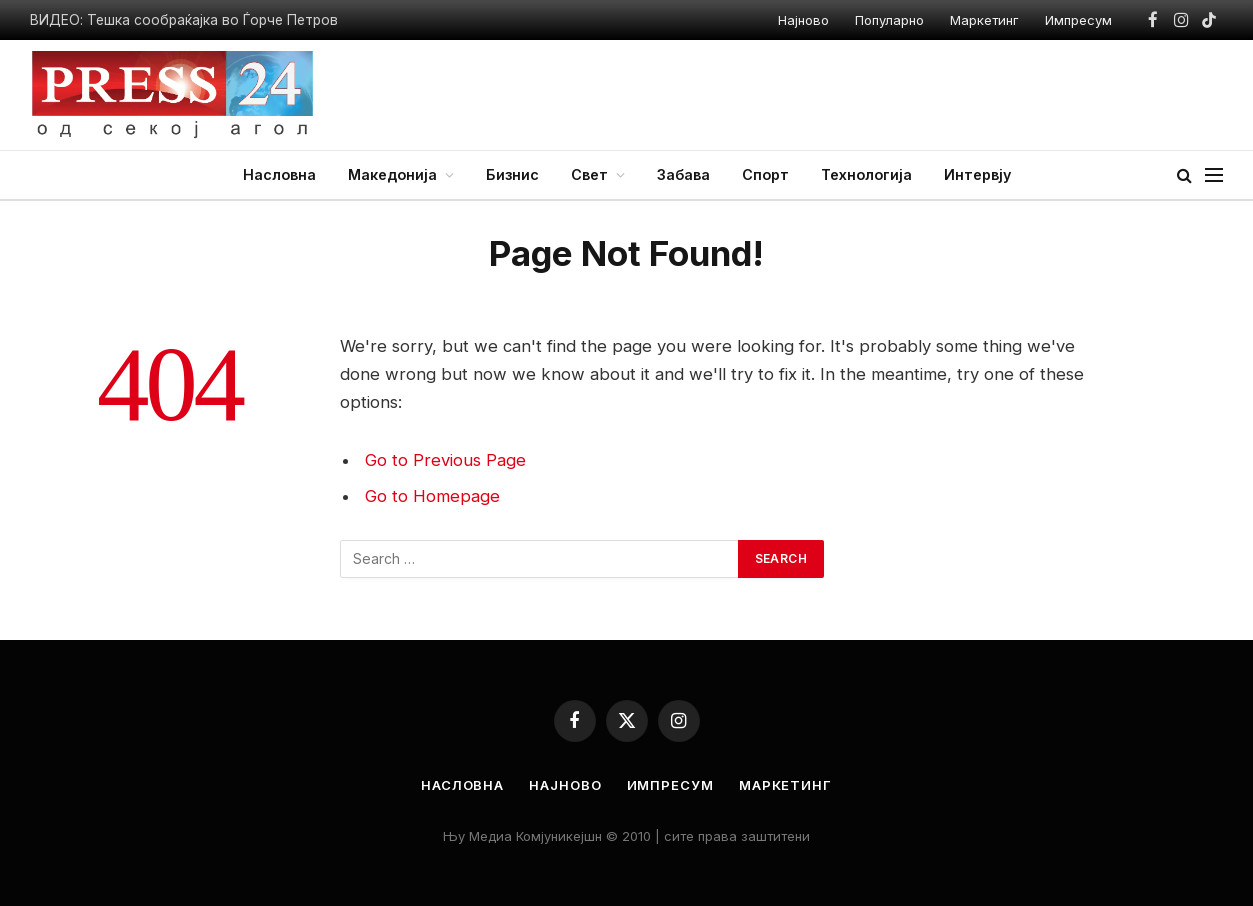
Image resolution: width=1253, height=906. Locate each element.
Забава (683, 174)
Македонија (392, 174)
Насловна (279, 174)
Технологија (866, 174)
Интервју (977, 174)
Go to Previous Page (445, 460)
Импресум (1078, 20)
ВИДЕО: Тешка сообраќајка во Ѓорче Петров (184, 20)
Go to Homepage (432, 496)
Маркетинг (984, 20)
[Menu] (1214, 175)
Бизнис (512, 174)
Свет (589, 174)
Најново (803, 20)
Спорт (765, 174)
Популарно (889, 20)
